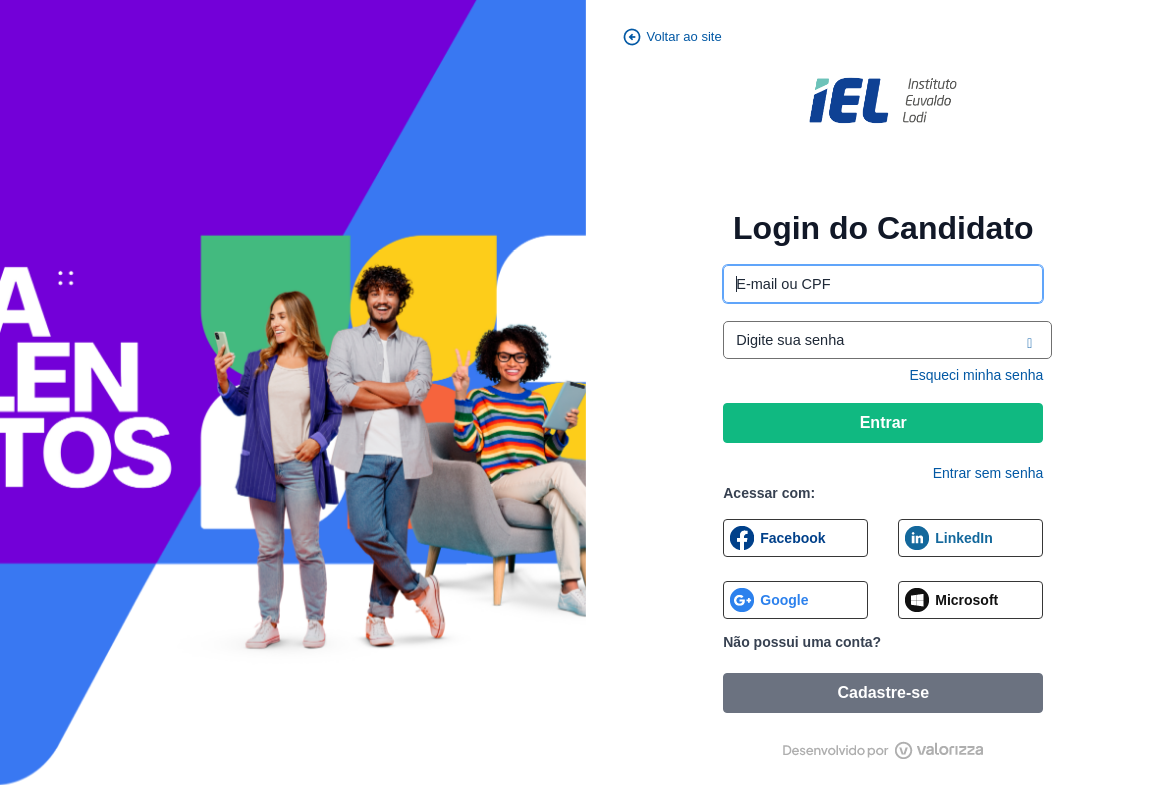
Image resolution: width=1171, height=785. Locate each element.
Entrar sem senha (988, 473)
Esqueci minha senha (976, 375)
